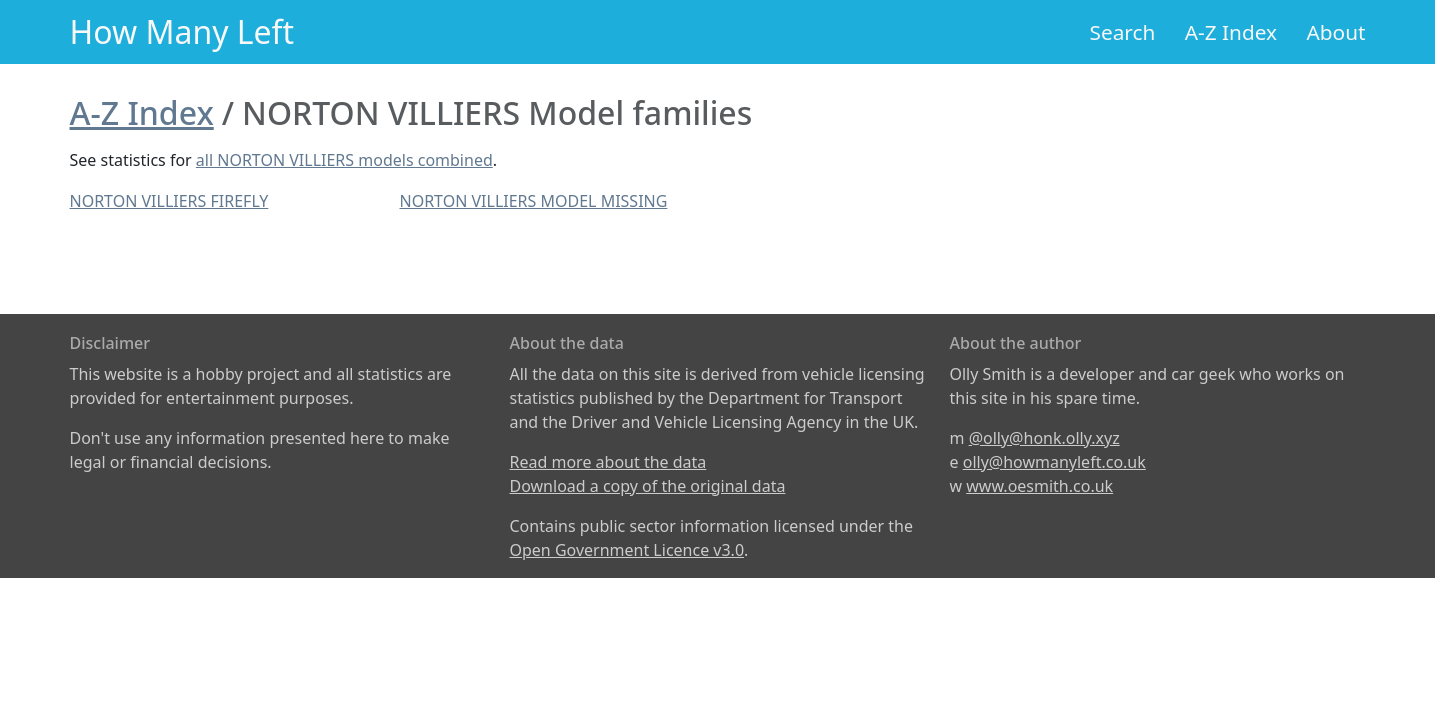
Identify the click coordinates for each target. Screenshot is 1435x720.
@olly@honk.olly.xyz (1044, 438)
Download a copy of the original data (648, 486)
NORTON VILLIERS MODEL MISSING (534, 201)
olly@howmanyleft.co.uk (1054, 462)
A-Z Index (1231, 32)
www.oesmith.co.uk (1039, 486)
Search (1123, 32)
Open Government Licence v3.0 (627, 550)
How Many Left (182, 31)
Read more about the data (608, 462)
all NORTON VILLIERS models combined (344, 160)
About (1335, 32)
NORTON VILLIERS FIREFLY (169, 201)
